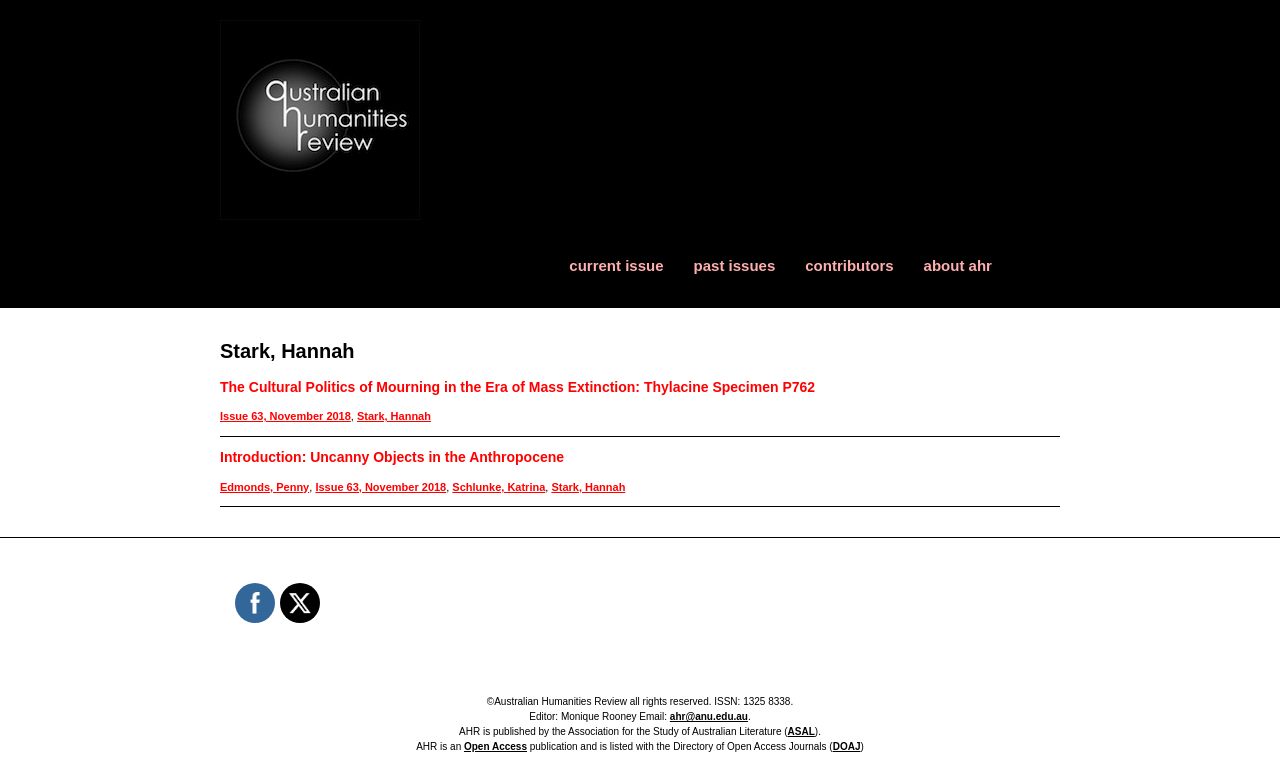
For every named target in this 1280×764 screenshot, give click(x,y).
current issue (616, 265)
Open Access (495, 746)
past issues (735, 265)
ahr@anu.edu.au (709, 716)
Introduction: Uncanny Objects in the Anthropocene (392, 457)
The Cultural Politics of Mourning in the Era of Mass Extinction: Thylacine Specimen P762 (517, 387)
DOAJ (847, 746)
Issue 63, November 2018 (285, 416)
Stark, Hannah (394, 416)
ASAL (801, 731)
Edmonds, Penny (264, 487)
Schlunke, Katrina (498, 487)
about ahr (958, 265)
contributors (849, 265)
